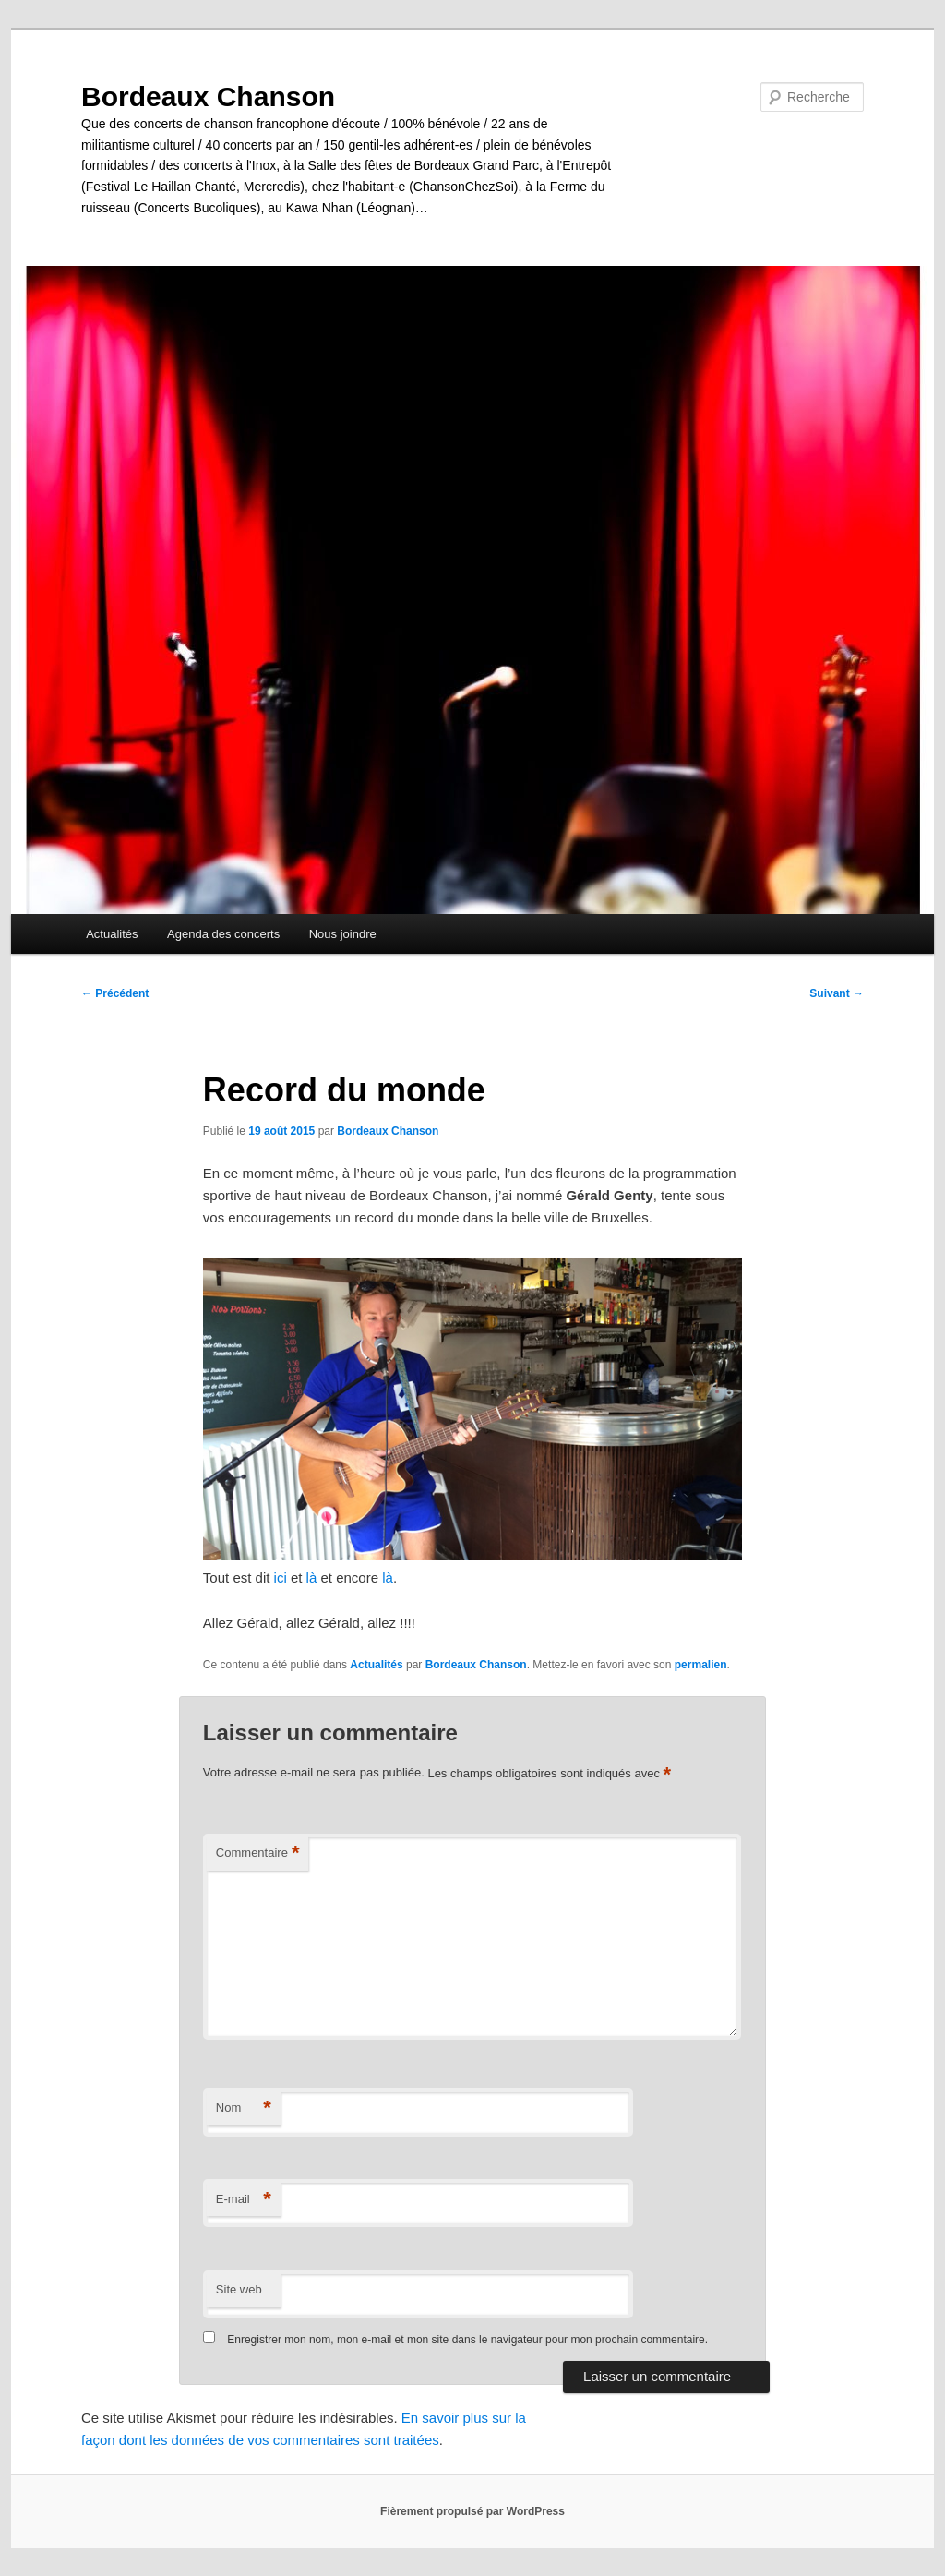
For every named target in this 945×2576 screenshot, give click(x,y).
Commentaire (258, 1853)
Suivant (836, 993)
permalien (701, 1664)
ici (280, 1577)
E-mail (243, 2199)
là (311, 1577)
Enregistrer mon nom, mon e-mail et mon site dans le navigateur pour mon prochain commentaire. (467, 2339)
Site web (239, 2289)
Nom (243, 2108)
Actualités (112, 934)
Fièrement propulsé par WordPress (472, 2511)
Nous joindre (343, 934)
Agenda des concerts (223, 934)
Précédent (115, 993)
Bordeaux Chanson (208, 96)
